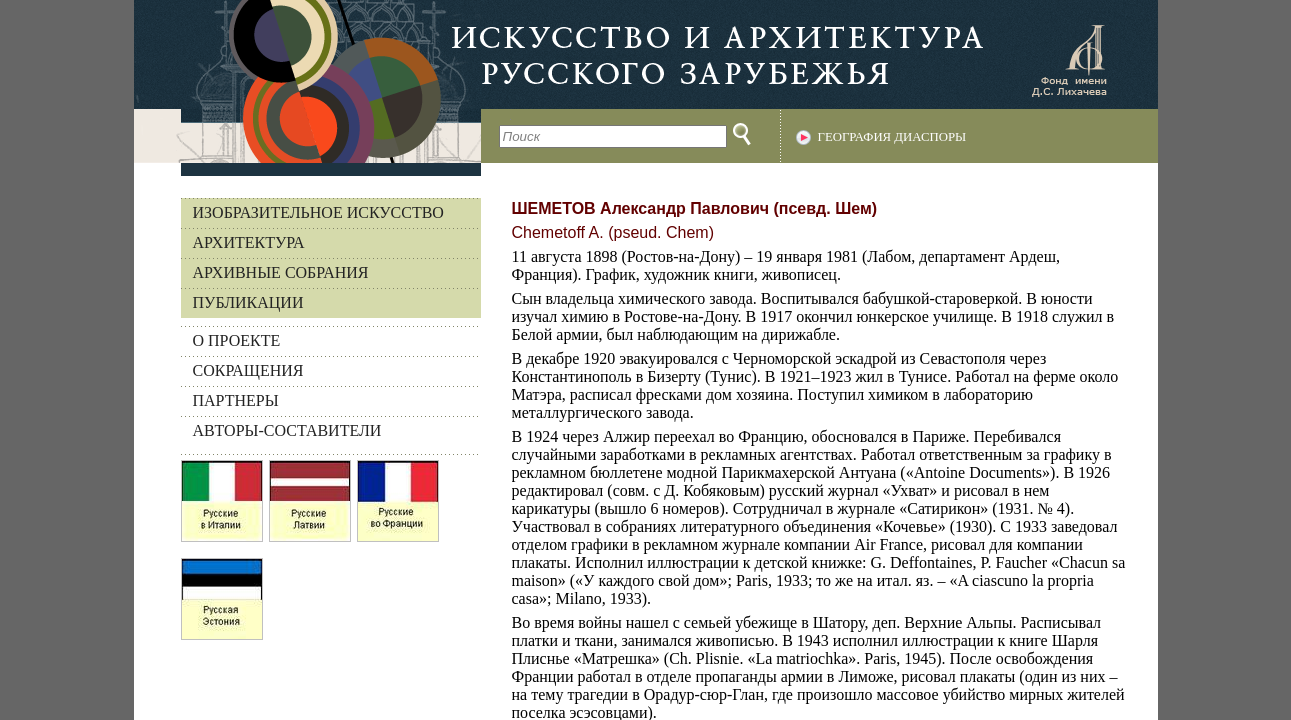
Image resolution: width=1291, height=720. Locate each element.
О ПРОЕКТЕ (237, 340)
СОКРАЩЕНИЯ (248, 370)
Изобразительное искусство (318, 212)
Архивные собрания (281, 272)
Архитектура (249, 242)
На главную (307, 81)
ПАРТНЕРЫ (236, 400)
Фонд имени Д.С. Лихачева (1069, 60)
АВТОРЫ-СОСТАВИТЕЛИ (287, 430)
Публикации (248, 302)
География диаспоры (892, 137)
